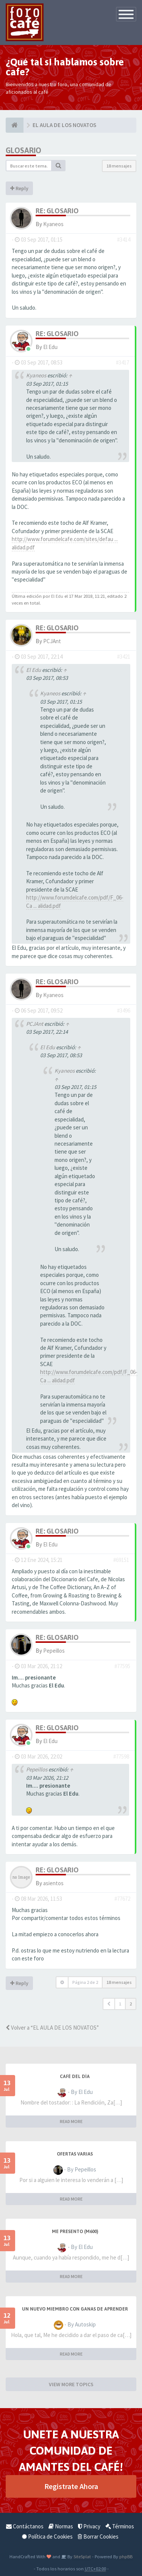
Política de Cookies (47, 2536)
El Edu (50, 346)
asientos (53, 1883)
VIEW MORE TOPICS (71, 2384)
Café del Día (75, 2076)
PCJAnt (52, 641)
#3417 (122, 362)
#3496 (123, 1010)
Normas (60, 2526)
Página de (85, 1982)
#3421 (123, 656)
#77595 (122, 1666)
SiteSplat (81, 2556)
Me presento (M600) (75, 2231)
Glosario (23, 150)
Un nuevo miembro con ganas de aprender (75, 2309)
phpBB (126, 2556)
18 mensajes (119, 166)
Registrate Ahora (71, 2486)
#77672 (122, 1898)
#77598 (121, 1756)
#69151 (121, 1559)
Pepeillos (54, 1650)
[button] (109, 2004)
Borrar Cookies (98, 2536)
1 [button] (120, 2004)
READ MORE (71, 2121)
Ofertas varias (75, 2154)
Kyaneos (53, 224)
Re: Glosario (57, 211)
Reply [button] (19, 188)
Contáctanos (25, 2526)
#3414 (123, 239)
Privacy (89, 2526)
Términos (119, 2526)
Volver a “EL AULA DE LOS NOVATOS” (52, 2027)
